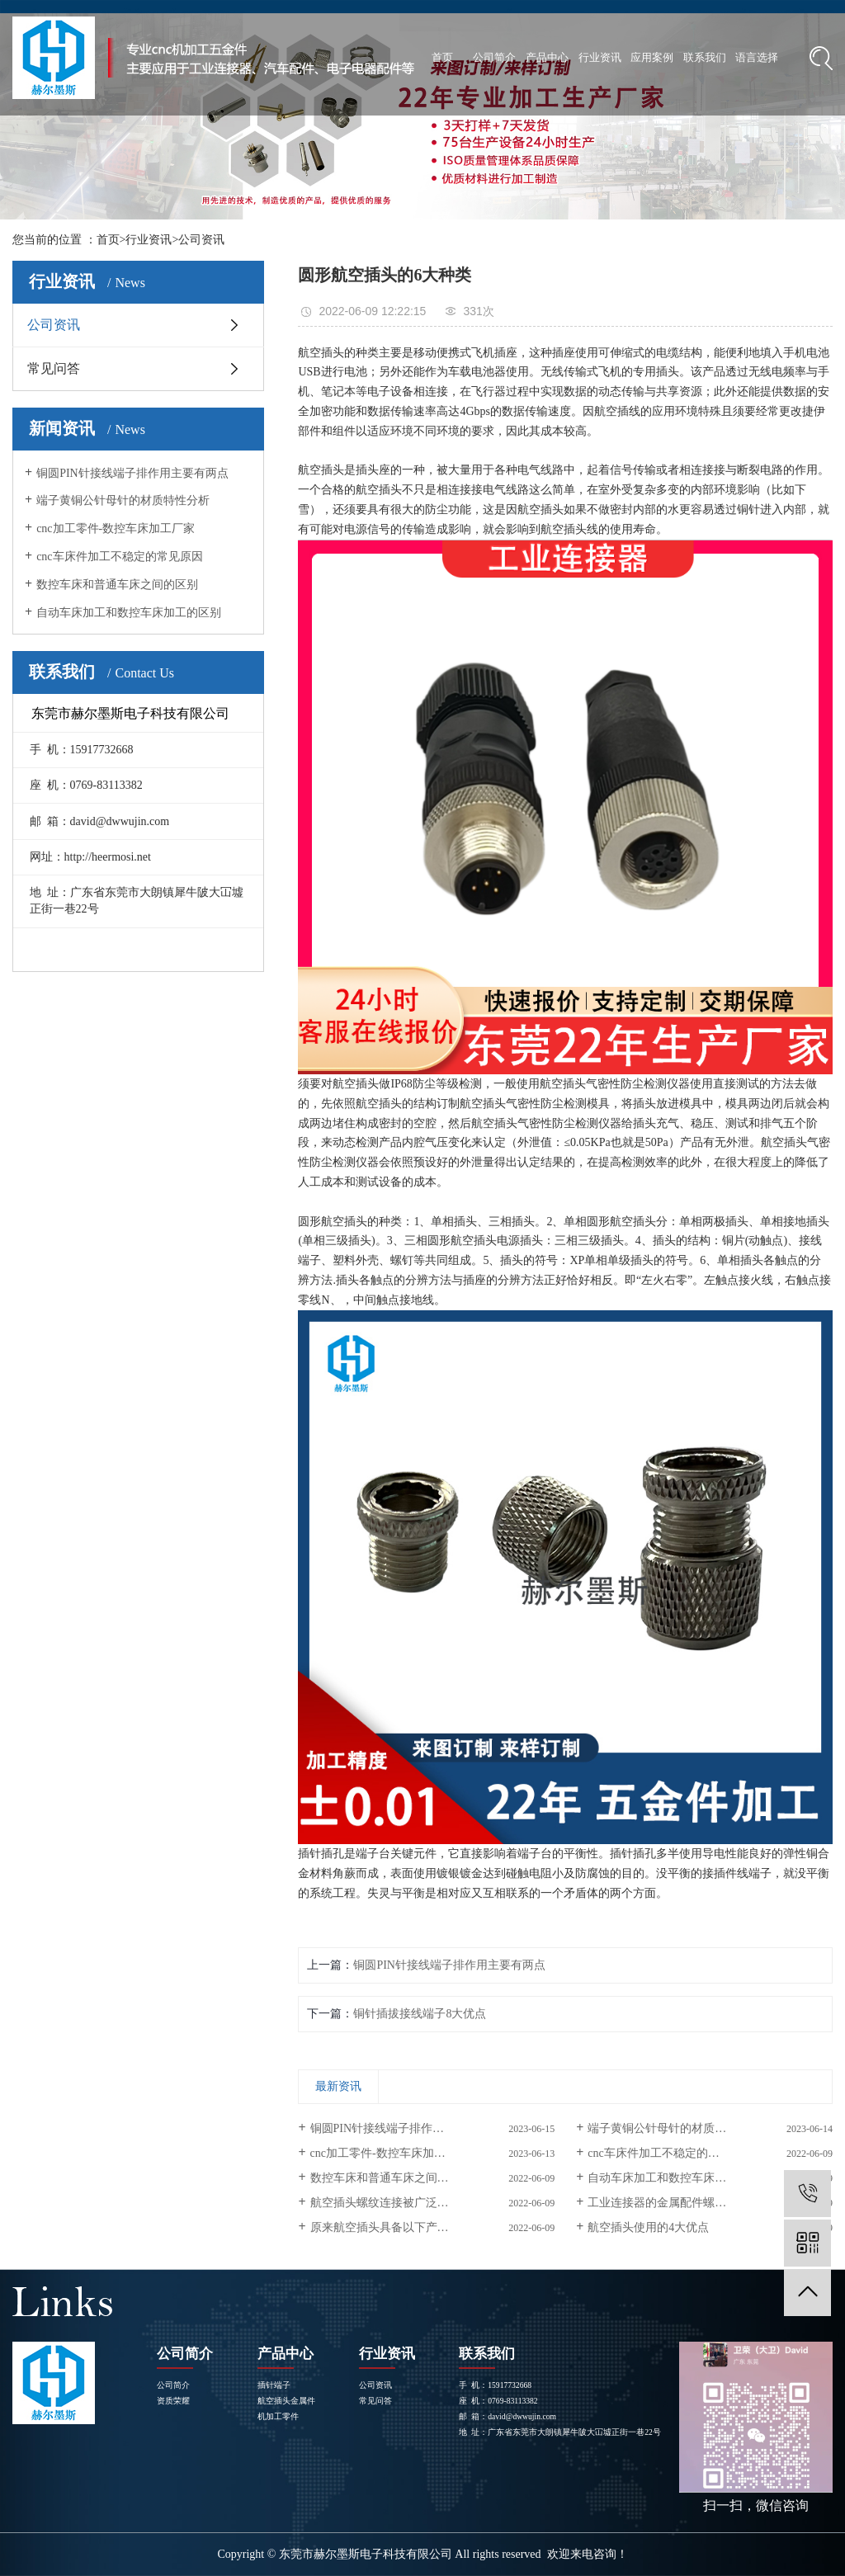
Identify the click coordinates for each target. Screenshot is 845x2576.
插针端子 (273, 2385)
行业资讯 (599, 57)
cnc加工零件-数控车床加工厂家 (115, 528)
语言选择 (756, 57)
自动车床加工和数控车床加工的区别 (128, 612)
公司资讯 (201, 240)
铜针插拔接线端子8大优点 (419, 2013)
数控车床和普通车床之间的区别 (117, 584)
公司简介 (494, 57)
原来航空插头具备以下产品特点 (391, 2227)
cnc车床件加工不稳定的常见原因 (119, 556)
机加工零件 (278, 2416)
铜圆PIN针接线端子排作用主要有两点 (132, 473)
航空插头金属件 (286, 2400)
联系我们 (704, 57)
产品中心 (547, 57)
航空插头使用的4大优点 (648, 2227)
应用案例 (651, 57)
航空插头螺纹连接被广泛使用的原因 (402, 2202)
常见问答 (53, 368)
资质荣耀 (173, 2400)
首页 (442, 57)
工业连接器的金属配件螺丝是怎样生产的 (691, 2202)
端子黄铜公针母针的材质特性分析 (123, 500)
